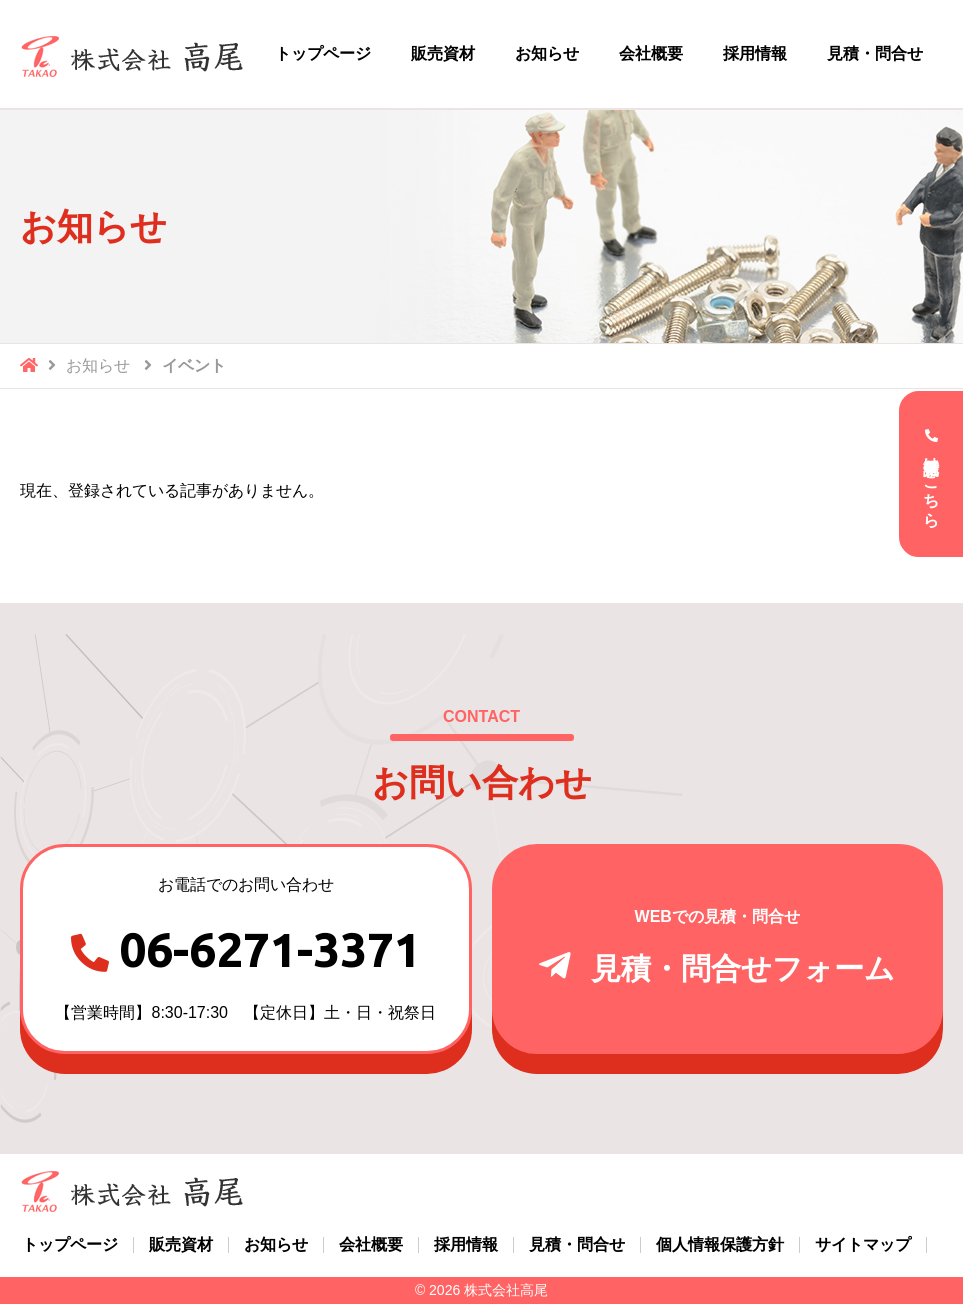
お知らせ (98, 365)
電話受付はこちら (931, 483)
